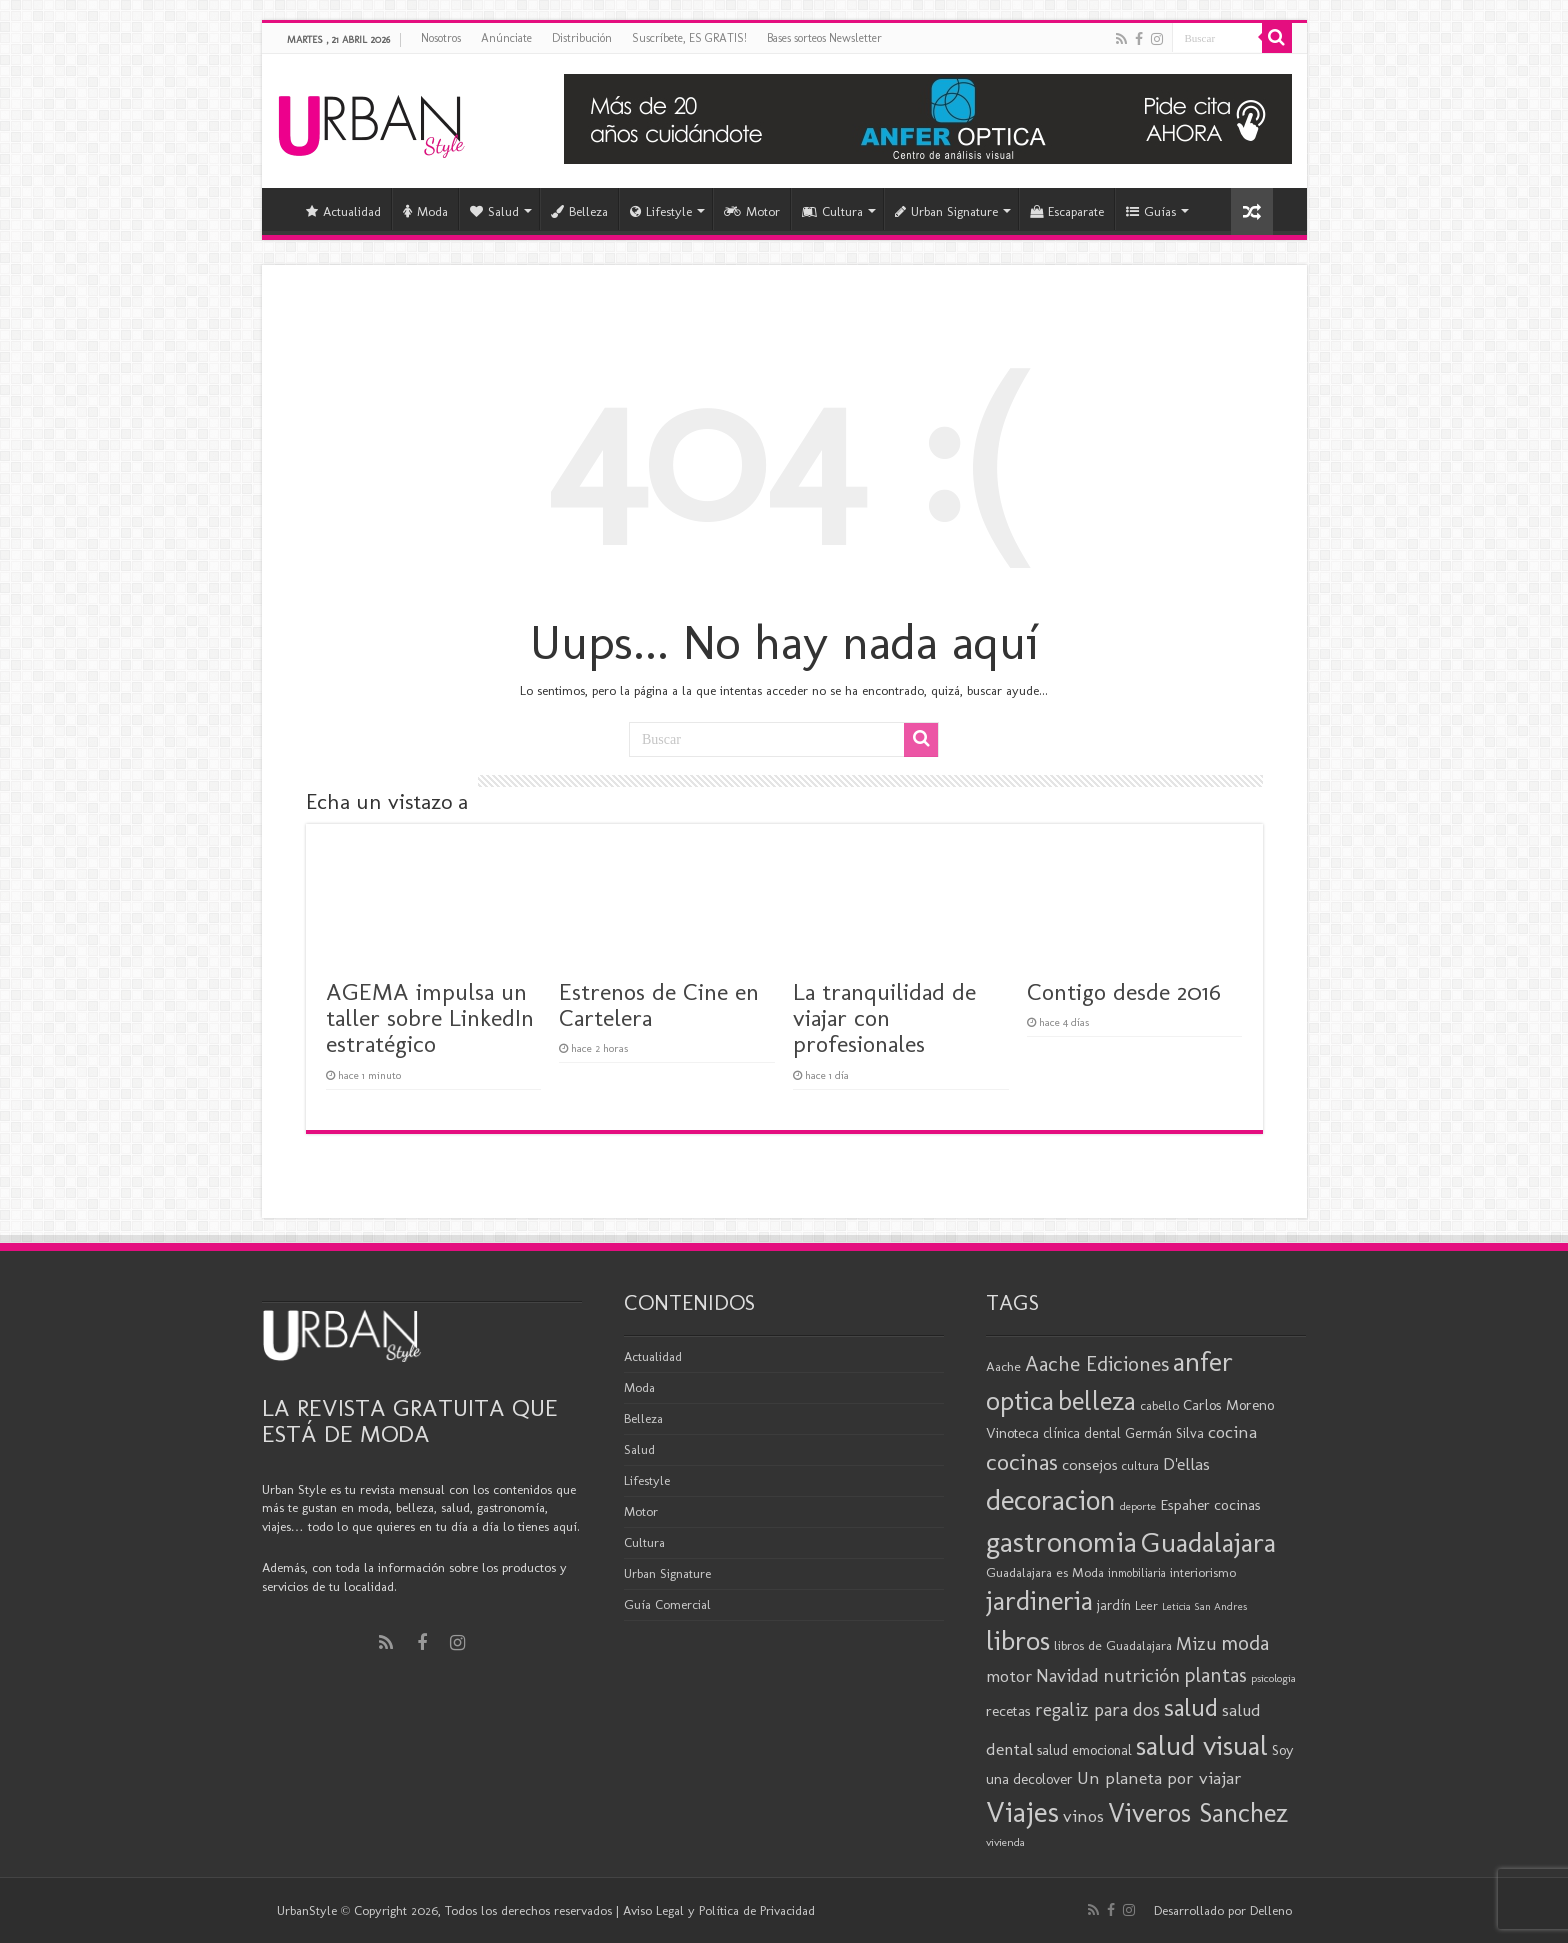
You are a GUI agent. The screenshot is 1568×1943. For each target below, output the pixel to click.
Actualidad (343, 211)
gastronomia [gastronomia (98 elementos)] (1061, 1541)
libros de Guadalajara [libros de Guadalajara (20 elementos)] (1113, 1645)
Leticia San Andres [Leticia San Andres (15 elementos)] (1204, 1606)
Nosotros (441, 38)
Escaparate (1067, 211)
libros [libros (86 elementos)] (1018, 1640)
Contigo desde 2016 (1124, 991)
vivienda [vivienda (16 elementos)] (1005, 1842)
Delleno (1271, 1910)
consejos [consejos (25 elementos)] (1090, 1464)
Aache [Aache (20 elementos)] (1003, 1366)
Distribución (582, 38)
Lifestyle (661, 211)
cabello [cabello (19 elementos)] (1159, 1405)
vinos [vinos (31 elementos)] (1083, 1816)
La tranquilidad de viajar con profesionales (884, 1018)
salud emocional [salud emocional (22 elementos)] (1084, 1750)
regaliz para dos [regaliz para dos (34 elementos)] (1097, 1709)
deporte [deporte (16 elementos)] (1138, 1506)
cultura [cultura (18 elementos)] (1140, 1465)
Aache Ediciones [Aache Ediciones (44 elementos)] (1097, 1363)
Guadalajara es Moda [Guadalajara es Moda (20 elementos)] (1045, 1572)
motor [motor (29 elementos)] (1009, 1676)
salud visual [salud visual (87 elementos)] (1202, 1745)
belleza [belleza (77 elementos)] (1097, 1401)
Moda (425, 211)
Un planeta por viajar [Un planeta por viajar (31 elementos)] (1159, 1778)
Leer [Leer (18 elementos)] (1146, 1605)
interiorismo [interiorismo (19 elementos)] (1203, 1572)
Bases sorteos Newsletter (824, 38)
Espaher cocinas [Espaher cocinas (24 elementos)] (1210, 1505)
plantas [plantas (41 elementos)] (1215, 1675)
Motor (752, 211)
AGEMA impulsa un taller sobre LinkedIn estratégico (430, 1018)
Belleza (579, 211)
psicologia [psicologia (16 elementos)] (1273, 1678)
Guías (1151, 211)
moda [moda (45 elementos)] (1245, 1642)
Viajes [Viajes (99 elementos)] (1022, 1811)
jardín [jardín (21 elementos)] (1114, 1605)
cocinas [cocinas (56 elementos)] (1022, 1462)
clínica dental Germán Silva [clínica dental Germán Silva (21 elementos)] (1123, 1433)
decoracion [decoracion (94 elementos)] (1051, 1500)
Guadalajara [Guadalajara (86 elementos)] (1208, 1542)
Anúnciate (506, 38)
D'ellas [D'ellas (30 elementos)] (1186, 1464)
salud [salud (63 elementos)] (1191, 1707)
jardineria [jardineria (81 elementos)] (1039, 1600)
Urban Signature (946, 211)
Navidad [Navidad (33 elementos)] (1067, 1676)
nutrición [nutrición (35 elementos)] (1141, 1675)
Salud (494, 211)
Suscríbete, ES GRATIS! (689, 38)
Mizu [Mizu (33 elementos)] (1196, 1644)
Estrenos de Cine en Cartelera (659, 1004)
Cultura (832, 211)
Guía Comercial (667, 1604)
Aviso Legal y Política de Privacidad (719, 1910)
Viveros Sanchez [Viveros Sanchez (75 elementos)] (1198, 1813)
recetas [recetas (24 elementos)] (1008, 1711)
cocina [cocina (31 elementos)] (1232, 1432)
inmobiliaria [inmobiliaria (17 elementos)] (1137, 1573)
